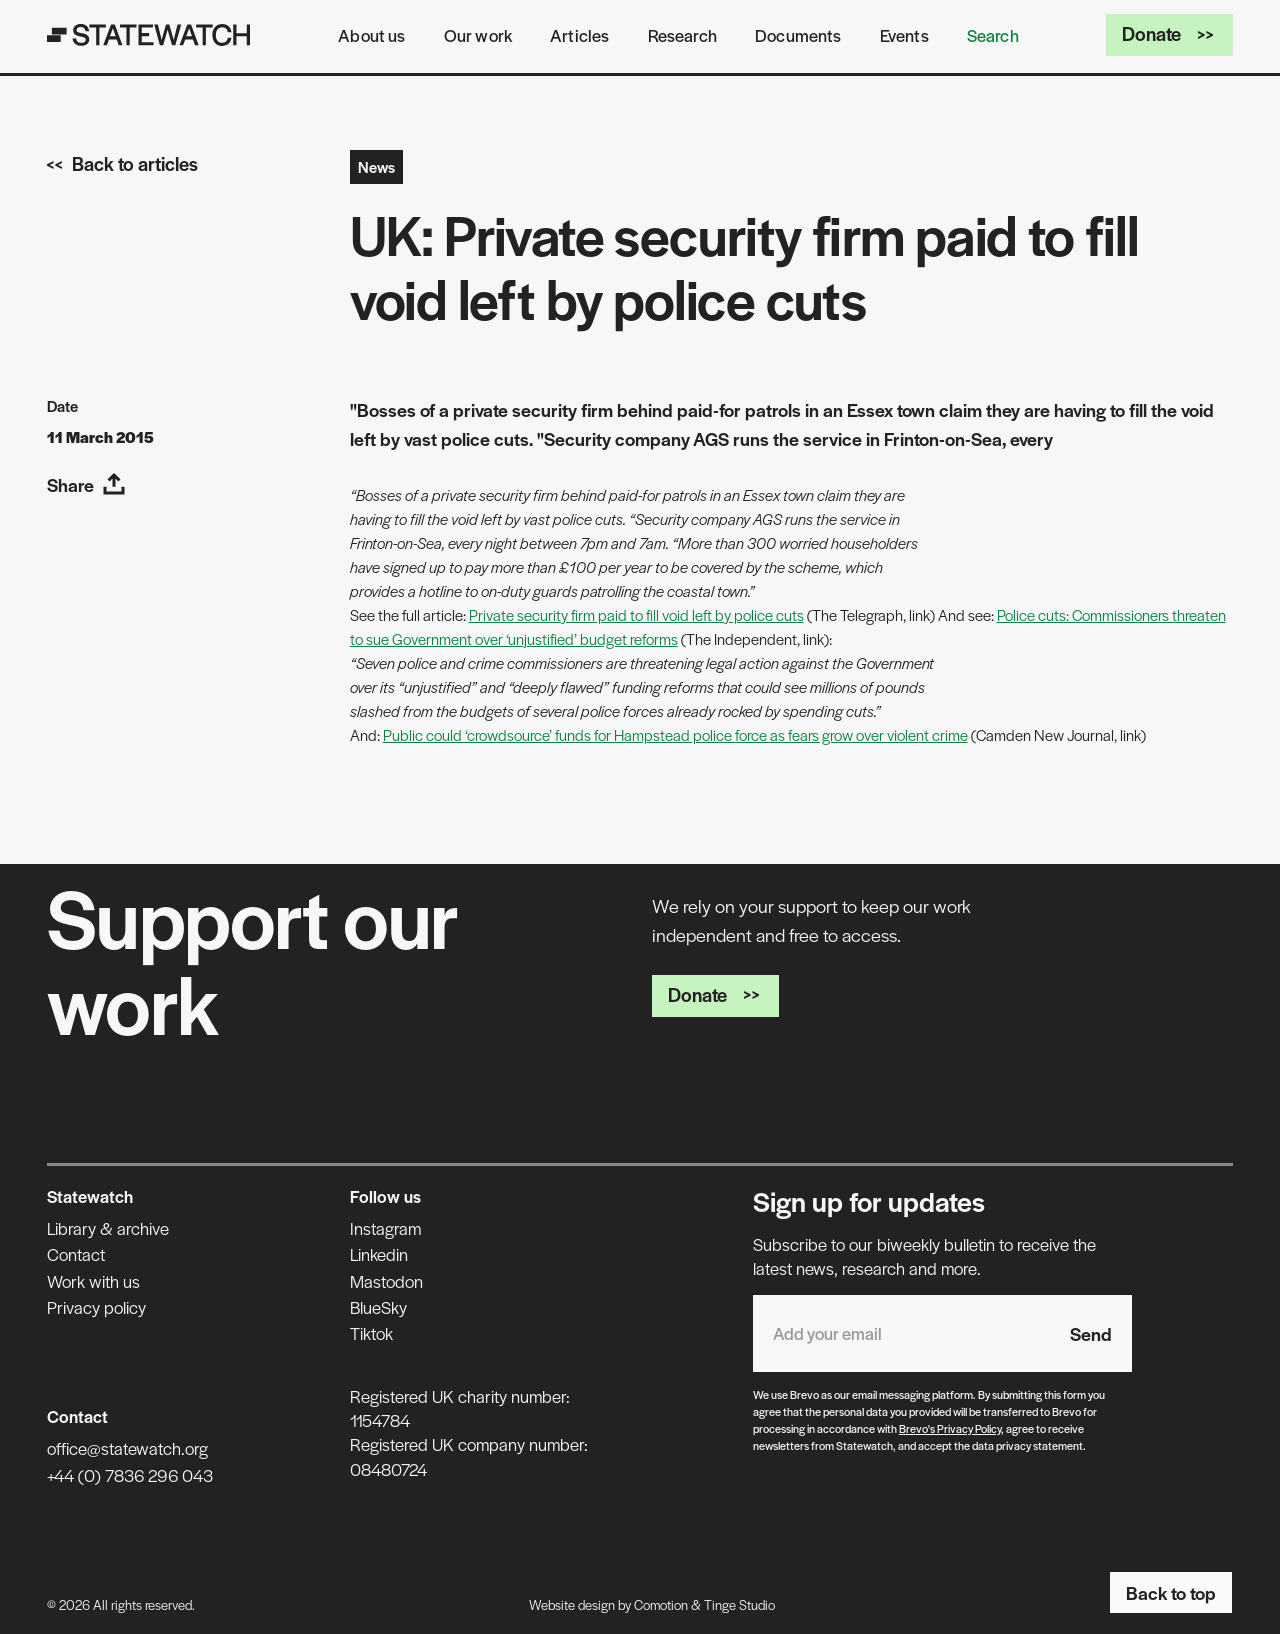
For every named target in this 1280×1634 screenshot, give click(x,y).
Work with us (93, 1281)
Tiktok (371, 1333)
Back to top (1171, 1592)
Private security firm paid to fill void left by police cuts (636, 614)
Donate (1169, 33)
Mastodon (386, 1281)
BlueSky (378, 1307)
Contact (76, 1254)
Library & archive (108, 1228)
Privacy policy (96, 1307)
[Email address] (901, 1333)
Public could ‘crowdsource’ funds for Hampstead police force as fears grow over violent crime (675, 734)
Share (86, 484)
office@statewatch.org (127, 1448)
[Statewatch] (149, 35)
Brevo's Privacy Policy (950, 1428)
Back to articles (122, 163)
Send (1091, 1333)
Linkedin (379, 1254)
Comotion (661, 1604)
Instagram (385, 1228)
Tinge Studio (739, 1604)
